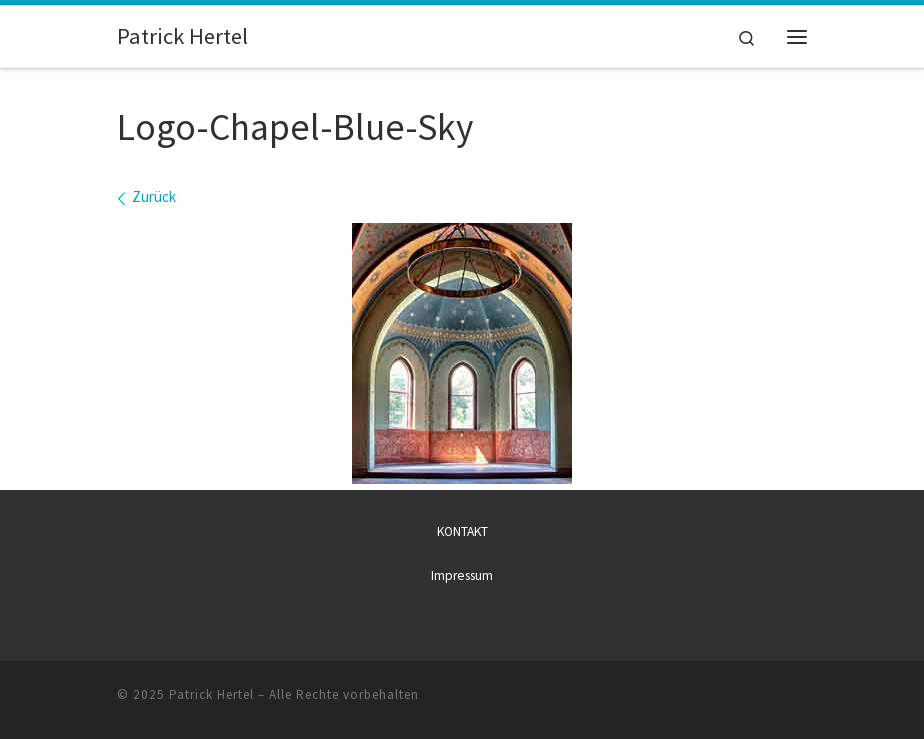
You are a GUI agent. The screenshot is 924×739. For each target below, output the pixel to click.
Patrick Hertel (211, 694)
